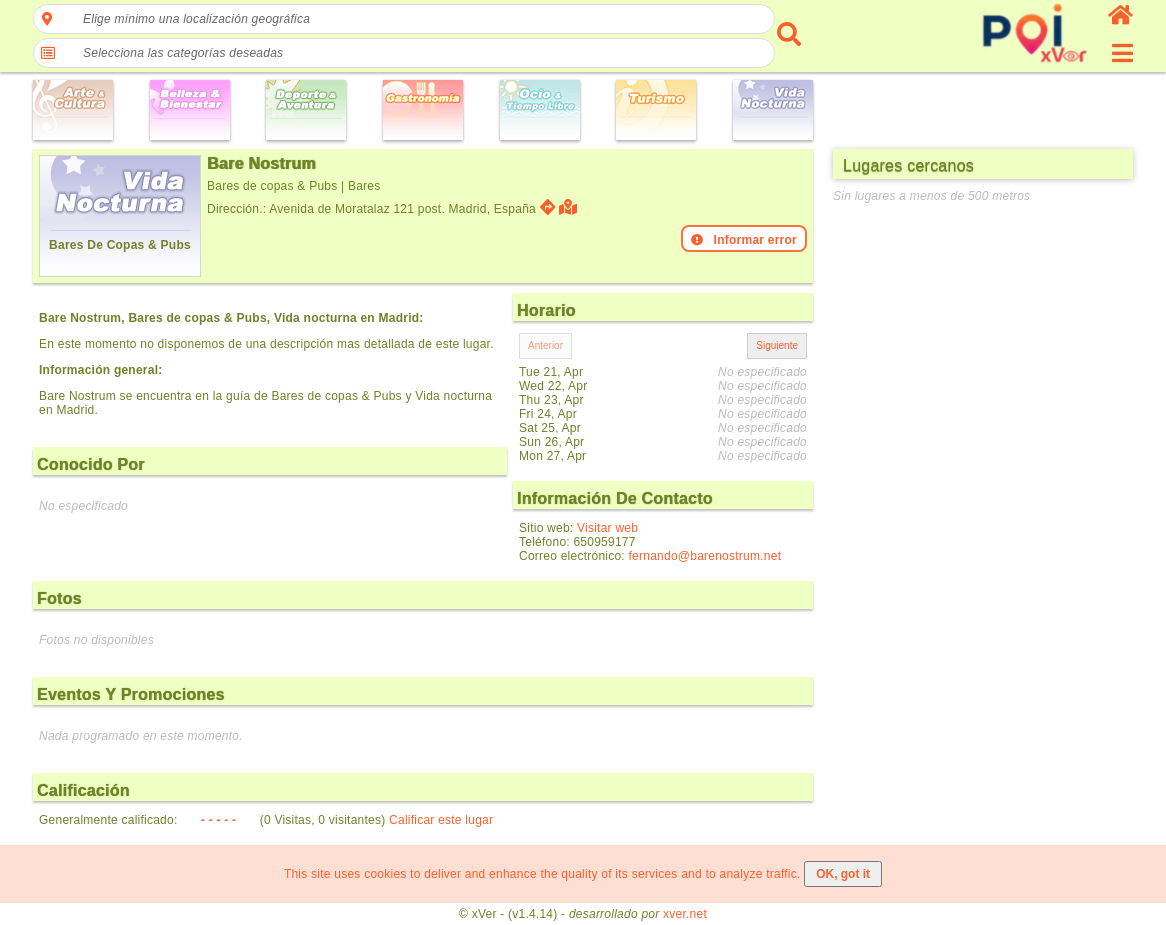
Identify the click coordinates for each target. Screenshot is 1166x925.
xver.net (685, 914)
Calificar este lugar (441, 820)
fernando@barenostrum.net (705, 556)
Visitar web (607, 528)
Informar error (744, 240)
